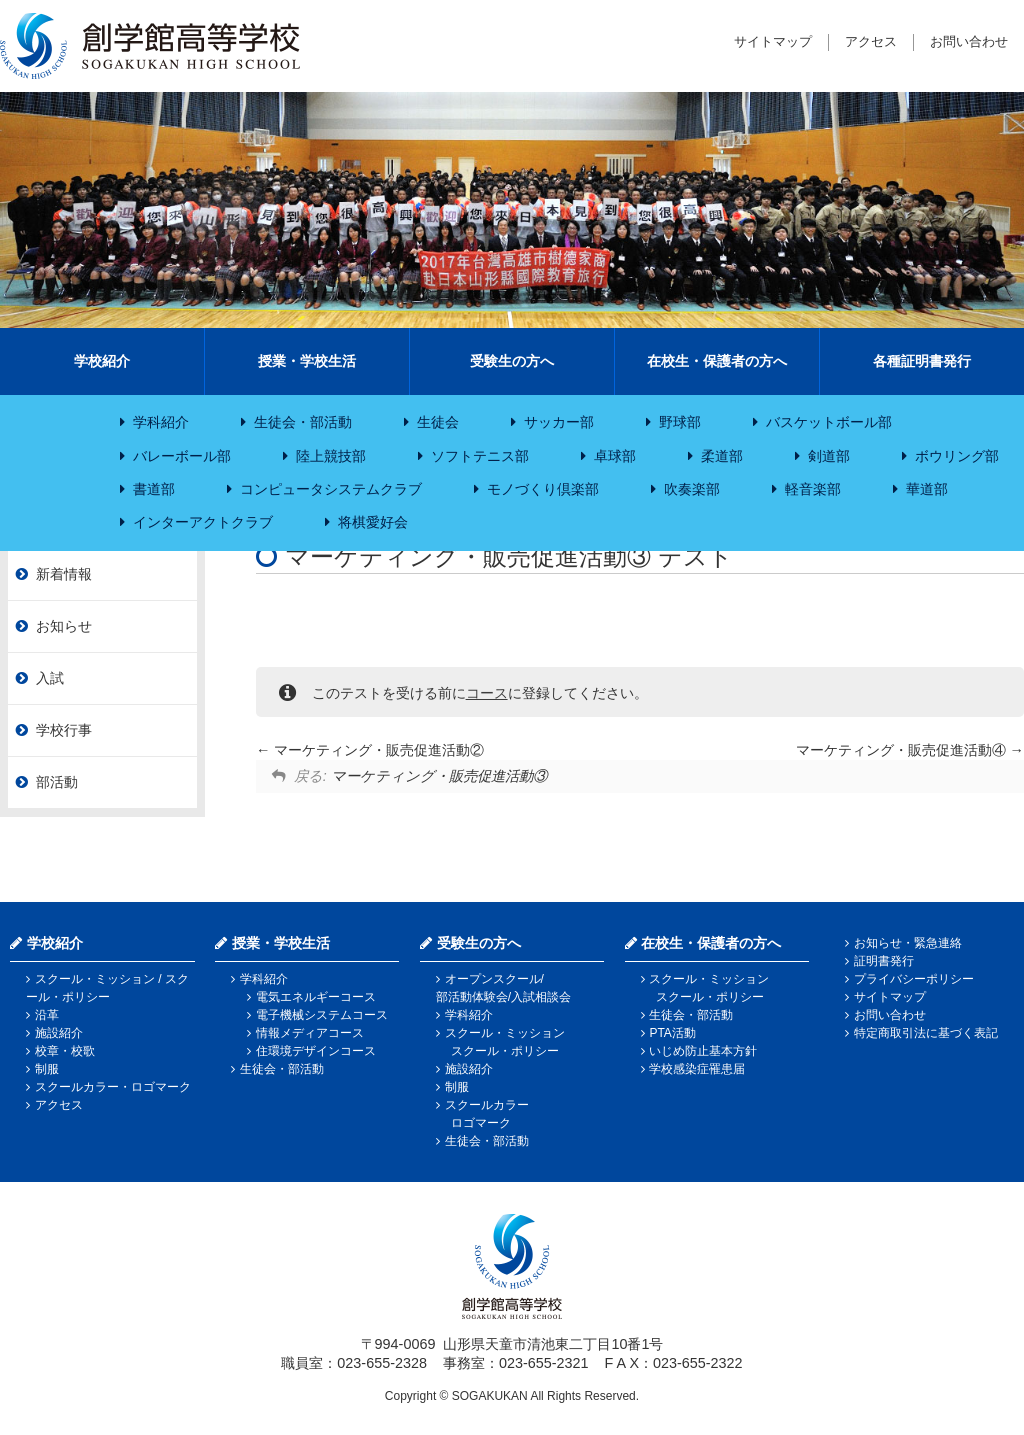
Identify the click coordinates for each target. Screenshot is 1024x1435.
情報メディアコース (310, 1033)
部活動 (57, 782)
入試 (50, 678)
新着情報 (64, 574)
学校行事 (64, 730)
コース (487, 693)
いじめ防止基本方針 (703, 1051)
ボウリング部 (957, 456)
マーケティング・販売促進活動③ (439, 776)
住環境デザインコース (316, 1051)
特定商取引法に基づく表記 (926, 1033)
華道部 (927, 489)
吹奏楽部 (692, 489)
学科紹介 (161, 422)
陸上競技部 (331, 456)
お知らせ (64, 626)
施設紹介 (59, 1033)
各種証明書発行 (922, 361)
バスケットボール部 (829, 422)
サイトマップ (773, 41)
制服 (47, 1069)
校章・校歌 (65, 1051)
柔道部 (722, 456)
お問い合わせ (969, 41)
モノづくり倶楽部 (543, 489)
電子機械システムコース (322, 1015)
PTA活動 (672, 1033)
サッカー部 (559, 422)
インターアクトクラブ (203, 522)
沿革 (47, 1015)
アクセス (871, 41)
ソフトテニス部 (480, 456)
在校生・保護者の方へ (717, 361)
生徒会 (438, 422)
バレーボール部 (182, 456)
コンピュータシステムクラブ (331, 489)
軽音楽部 (813, 489)
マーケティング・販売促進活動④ (910, 750)
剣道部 (829, 456)
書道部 (154, 489)
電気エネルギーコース (316, 997)
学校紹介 (102, 361)
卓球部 (615, 456)
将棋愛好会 (373, 522)
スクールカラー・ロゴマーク (113, 1087)
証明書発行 (884, 961)
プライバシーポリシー (914, 979)
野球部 (680, 422)
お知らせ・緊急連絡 (908, 943)
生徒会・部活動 (303, 422)
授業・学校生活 (307, 361)
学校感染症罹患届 (697, 1069)
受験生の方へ (512, 361)
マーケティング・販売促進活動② (370, 750)
